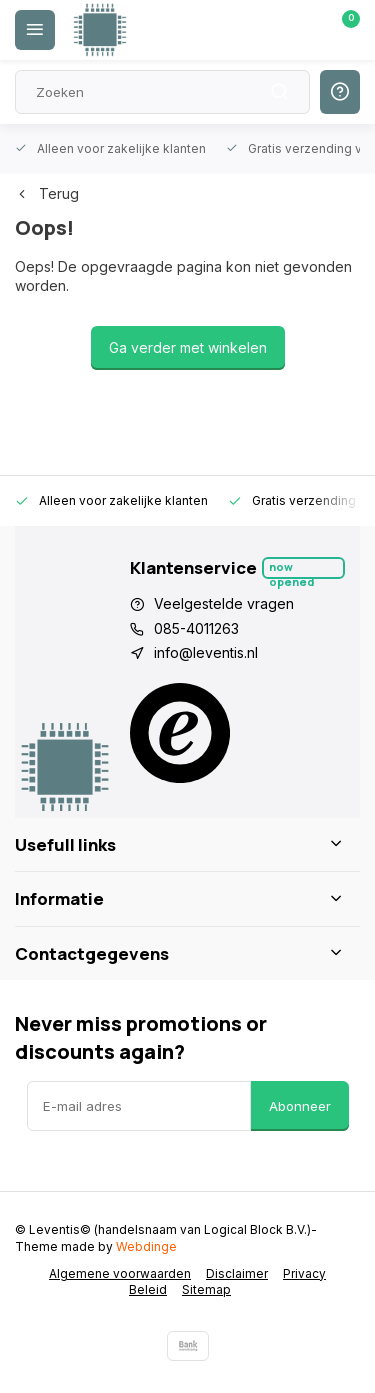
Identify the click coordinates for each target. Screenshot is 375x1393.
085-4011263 (196, 628)
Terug (47, 193)
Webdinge (146, 1246)
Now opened (291, 569)
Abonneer (300, 1106)
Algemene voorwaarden (120, 1273)
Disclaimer (237, 1273)
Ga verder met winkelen (188, 347)
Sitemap (206, 1289)
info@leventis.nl (206, 652)
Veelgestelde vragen (224, 603)
